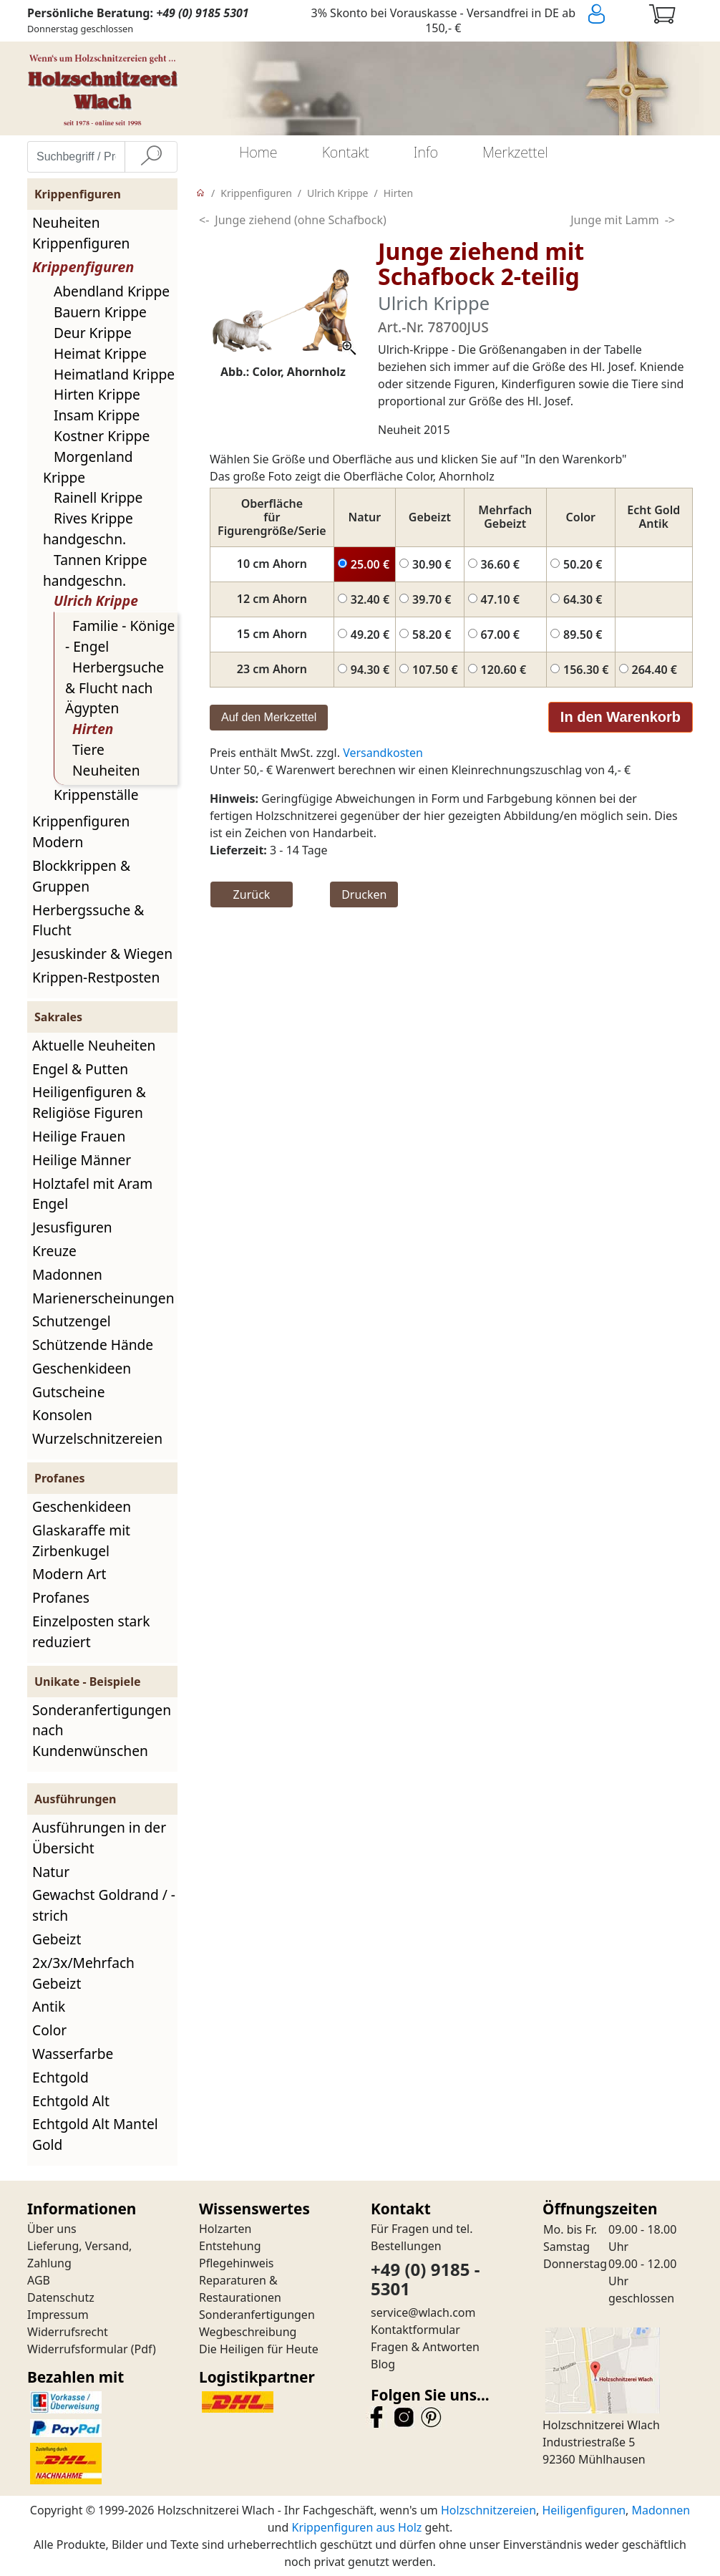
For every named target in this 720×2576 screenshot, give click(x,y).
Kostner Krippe (102, 435)
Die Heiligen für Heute (258, 2349)
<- (204, 220)
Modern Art (69, 1573)
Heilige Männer (81, 1159)
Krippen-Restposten (96, 977)
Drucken (363, 894)
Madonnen (67, 1274)
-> (670, 220)
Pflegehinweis (236, 2263)
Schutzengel (71, 1321)
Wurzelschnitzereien (97, 1438)
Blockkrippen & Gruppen (81, 876)
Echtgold (60, 2077)
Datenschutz (60, 2297)
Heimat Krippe (100, 353)
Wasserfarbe (72, 2053)
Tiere (88, 749)
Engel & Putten (80, 1069)
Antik (48, 2006)
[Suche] (151, 157)
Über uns (52, 2229)
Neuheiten (106, 770)
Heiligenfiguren (584, 2510)
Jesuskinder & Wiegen (102, 953)
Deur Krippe (93, 332)
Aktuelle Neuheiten (93, 1045)
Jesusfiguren (72, 1227)
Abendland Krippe (112, 291)
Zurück (252, 894)
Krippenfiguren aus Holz (356, 2527)
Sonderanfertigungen (257, 2314)
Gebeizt (56, 1939)
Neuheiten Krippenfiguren (81, 233)
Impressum (58, 2314)
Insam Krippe (97, 415)
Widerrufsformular (77, 2349)
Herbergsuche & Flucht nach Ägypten (114, 687)
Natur (50, 1871)
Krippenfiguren (83, 266)
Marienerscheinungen (103, 1298)
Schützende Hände (92, 1344)
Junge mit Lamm (614, 220)
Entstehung (230, 2246)
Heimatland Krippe (114, 374)
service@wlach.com (423, 2312)
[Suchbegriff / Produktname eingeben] (76, 157)
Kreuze (54, 1250)
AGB (38, 2280)
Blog (383, 2364)
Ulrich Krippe (96, 600)
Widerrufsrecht (67, 2332)
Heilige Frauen (78, 1136)
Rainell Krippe (98, 497)
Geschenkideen (81, 1368)
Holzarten (225, 2229)
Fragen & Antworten (425, 2347)
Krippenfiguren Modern (81, 831)
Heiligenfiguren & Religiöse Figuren (89, 1102)
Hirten (92, 728)
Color (49, 2030)
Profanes (60, 1597)
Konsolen (62, 1414)
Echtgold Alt (71, 2101)
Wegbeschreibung (247, 2332)
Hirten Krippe (97, 394)
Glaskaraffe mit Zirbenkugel (81, 1540)
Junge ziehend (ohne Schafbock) (300, 220)
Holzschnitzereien (488, 2510)
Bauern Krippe (100, 312)
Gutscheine (68, 1392)
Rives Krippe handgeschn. (88, 528)
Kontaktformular (415, 2330)
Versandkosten (383, 753)
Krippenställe (96, 794)
